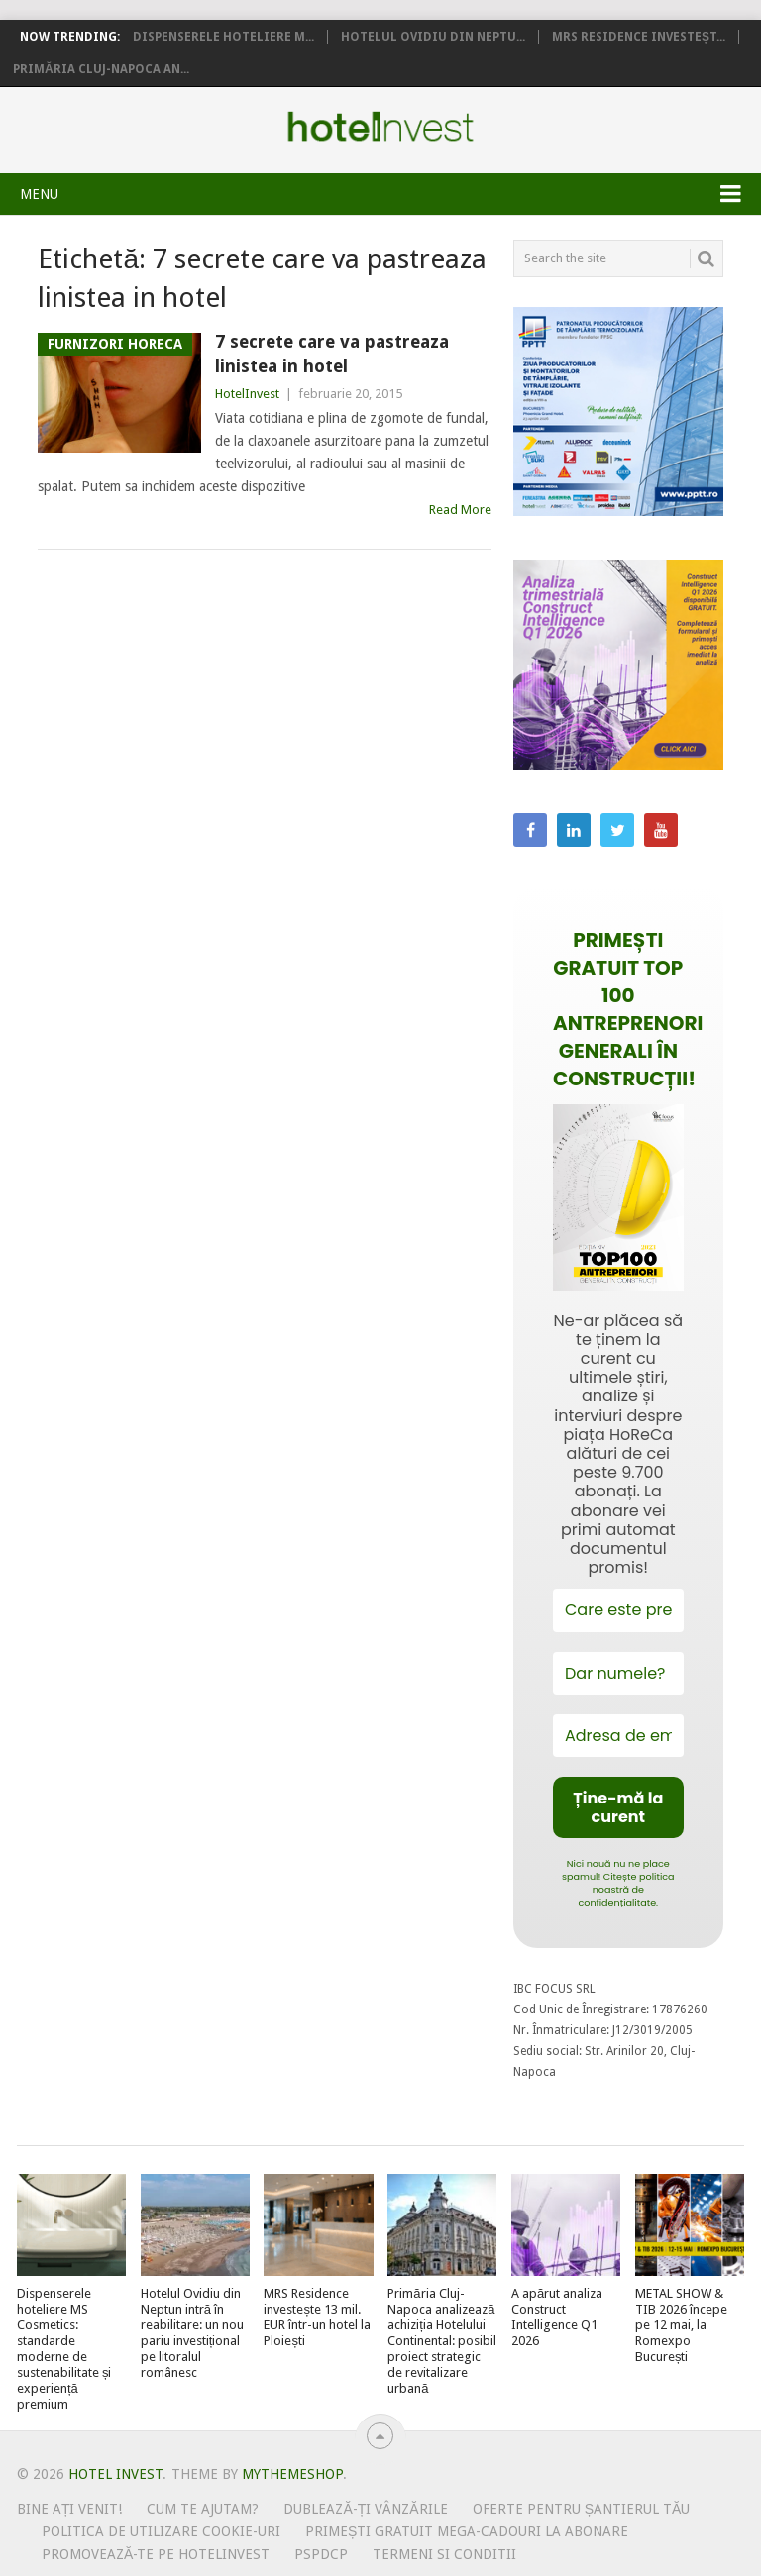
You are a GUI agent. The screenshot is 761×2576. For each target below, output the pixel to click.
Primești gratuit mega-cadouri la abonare (466, 2531)
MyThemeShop (292, 2474)
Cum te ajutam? (203, 2509)
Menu (39, 194)
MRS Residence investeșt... (638, 37)
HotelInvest (247, 393)
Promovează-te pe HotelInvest (156, 2554)
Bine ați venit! (70, 2509)
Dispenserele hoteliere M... (223, 37)
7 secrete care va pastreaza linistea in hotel (332, 353)
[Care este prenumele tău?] (618, 1610)
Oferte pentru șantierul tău (582, 2509)
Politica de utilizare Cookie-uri (161, 2531)
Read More (460, 509)
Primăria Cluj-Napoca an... (101, 69)
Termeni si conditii (444, 2554)
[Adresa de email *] (618, 1735)
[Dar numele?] (618, 1673)
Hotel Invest (380, 127)
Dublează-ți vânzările (365, 2509)
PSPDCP (321, 2554)
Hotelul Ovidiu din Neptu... (433, 37)
